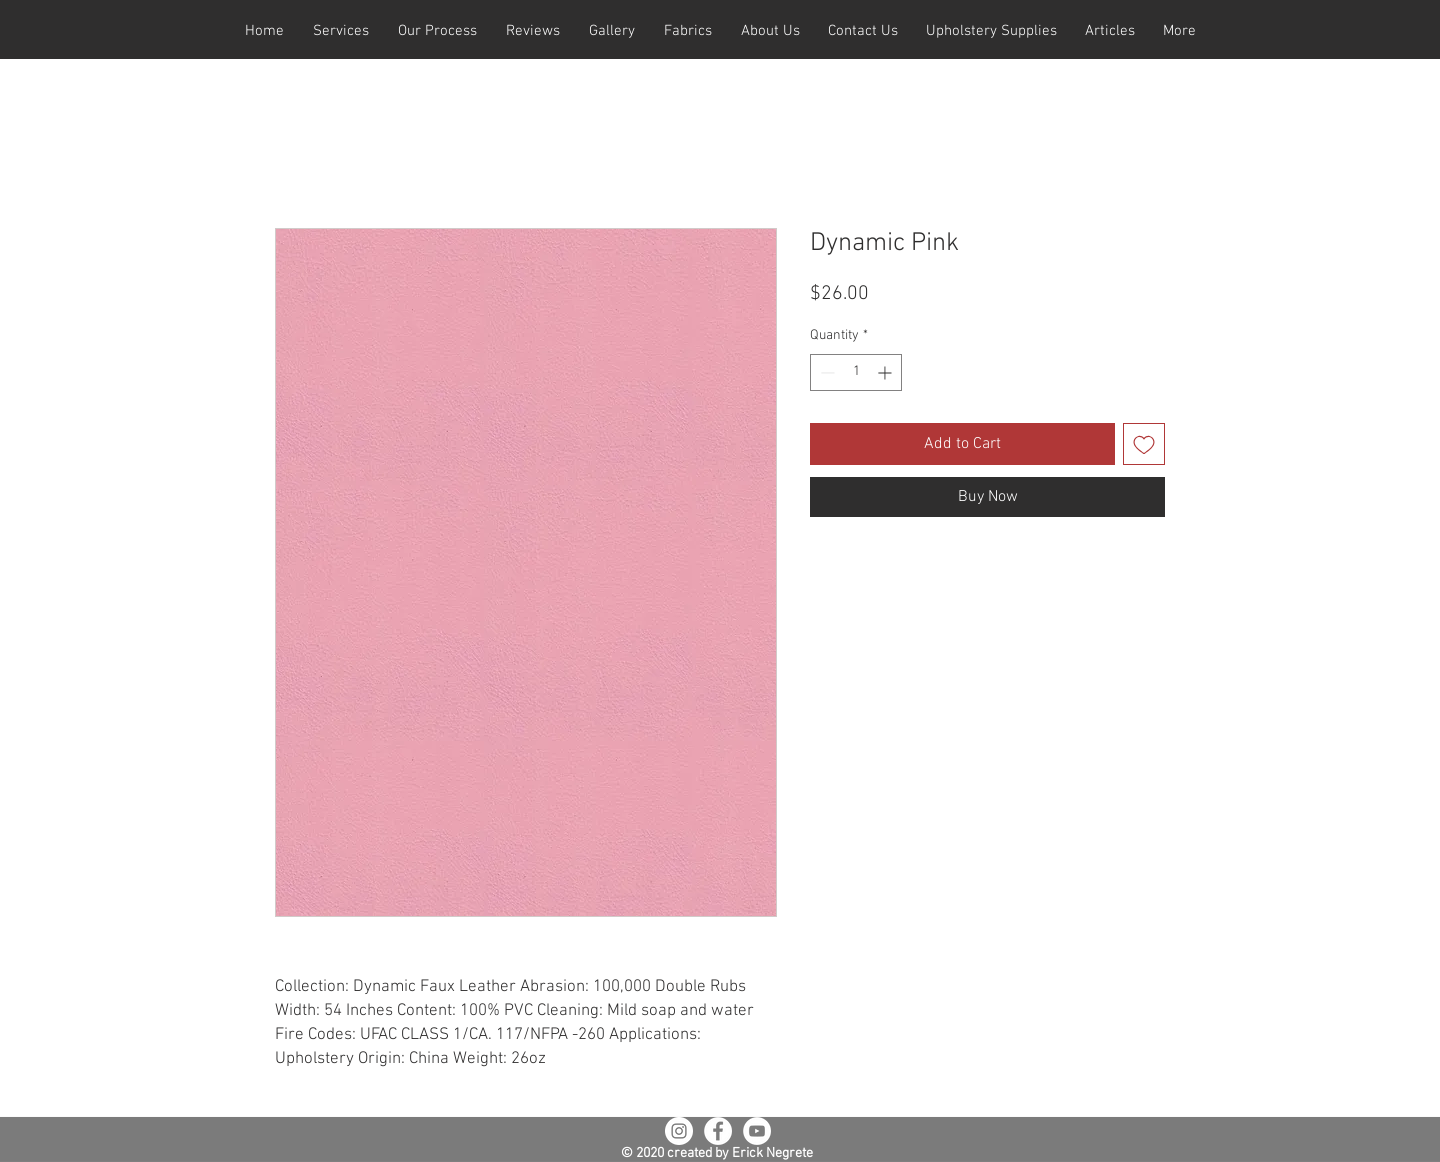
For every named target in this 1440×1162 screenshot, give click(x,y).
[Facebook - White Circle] (718, 1131)
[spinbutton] (856, 372)
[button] (340, 31)
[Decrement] (825, 372)
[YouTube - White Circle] (757, 1131)
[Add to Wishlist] (1144, 444)
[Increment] (886, 372)
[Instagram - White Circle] (679, 1131)
